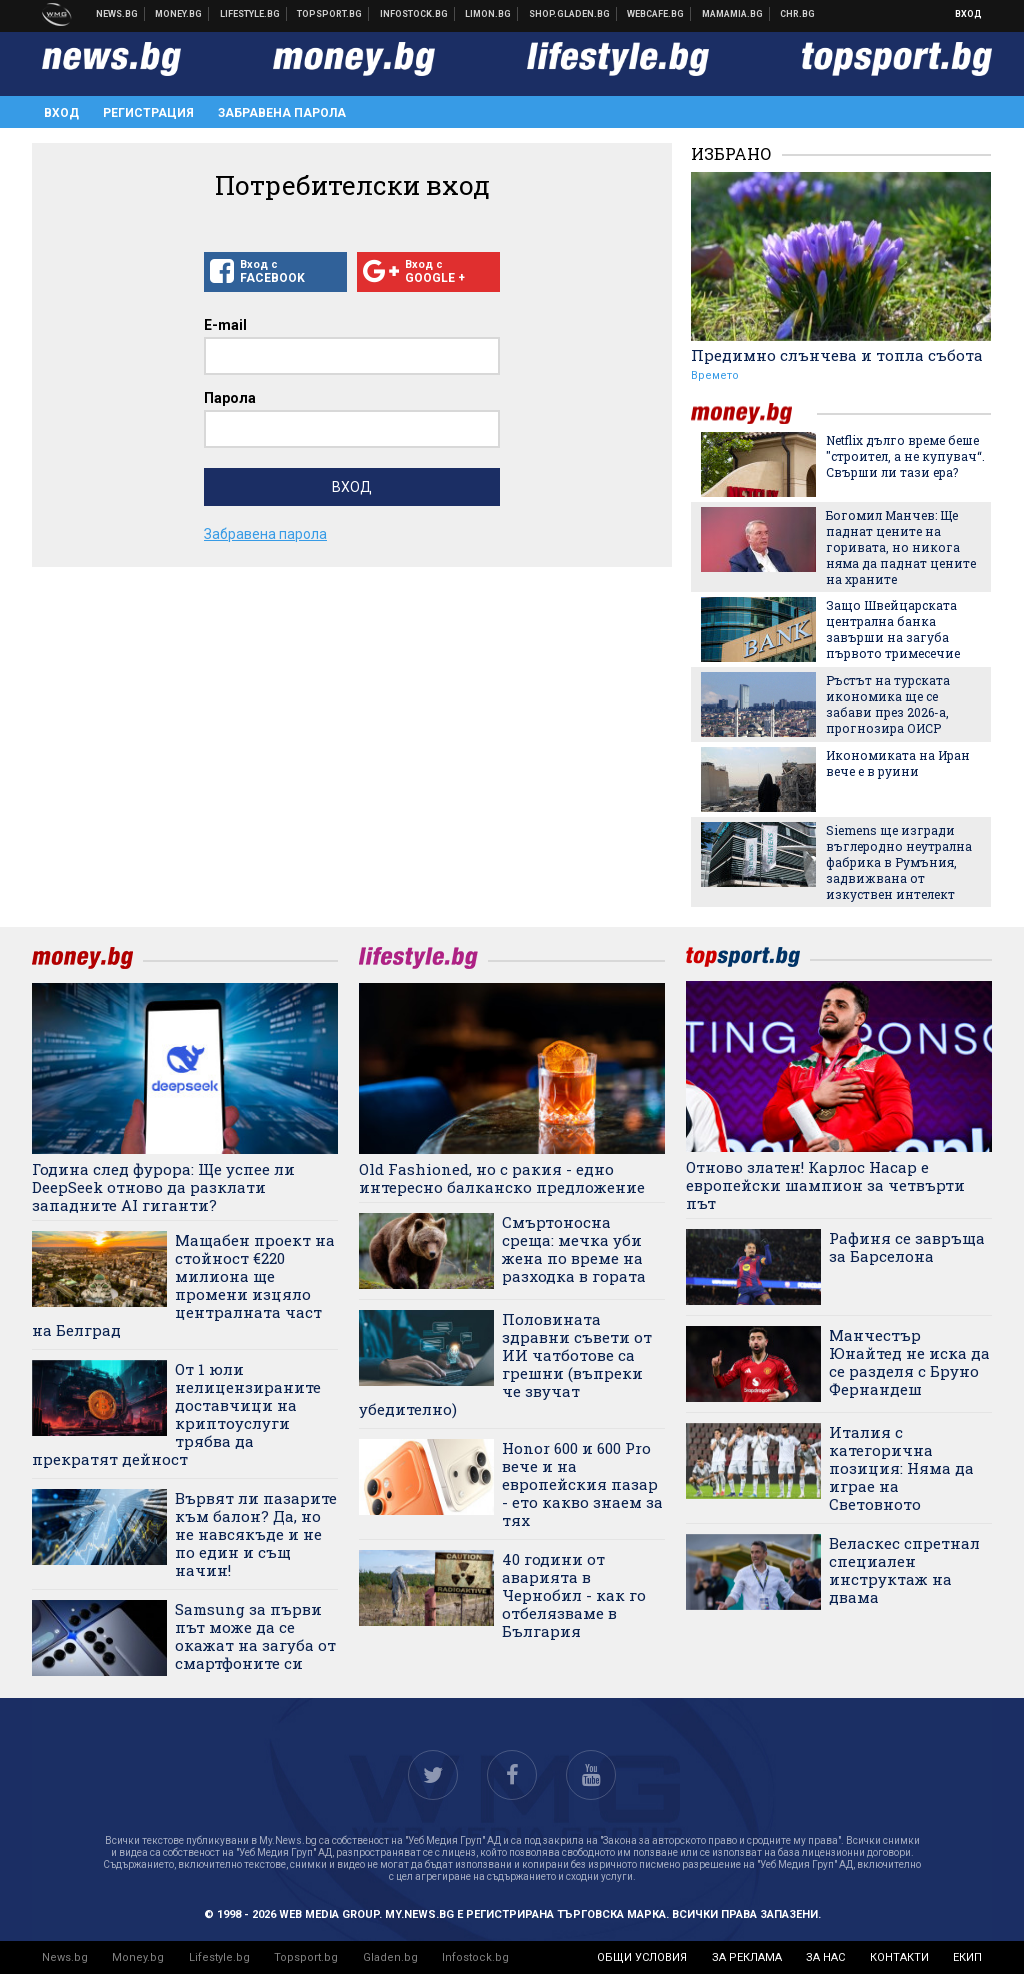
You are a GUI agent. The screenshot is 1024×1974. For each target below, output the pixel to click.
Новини (117, 14)
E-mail (225, 325)
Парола (230, 398)
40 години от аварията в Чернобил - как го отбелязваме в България (574, 1595)
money (754, 413)
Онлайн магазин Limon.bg (488, 14)
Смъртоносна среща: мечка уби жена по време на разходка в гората (574, 1249)
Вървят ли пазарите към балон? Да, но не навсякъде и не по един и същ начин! (256, 1534)
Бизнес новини (179, 14)
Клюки (250, 14)
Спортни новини (330, 14)
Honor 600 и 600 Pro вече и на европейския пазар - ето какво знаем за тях (582, 1484)
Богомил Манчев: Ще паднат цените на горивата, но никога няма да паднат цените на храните (901, 547)
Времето (715, 375)
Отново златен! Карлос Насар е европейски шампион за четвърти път (825, 1185)
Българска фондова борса (414, 14)
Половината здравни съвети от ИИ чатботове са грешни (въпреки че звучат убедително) (505, 1364)
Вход (968, 14)
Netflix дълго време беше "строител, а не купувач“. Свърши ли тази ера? (905, 456)
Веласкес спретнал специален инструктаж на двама (904, 1570)
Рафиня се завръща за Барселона (907, 1247)
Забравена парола (282, 113)
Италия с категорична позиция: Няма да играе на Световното (901, 1468)
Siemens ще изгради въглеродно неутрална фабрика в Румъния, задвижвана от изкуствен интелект (899, 862)
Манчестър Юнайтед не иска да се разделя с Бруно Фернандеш (909, 1362)
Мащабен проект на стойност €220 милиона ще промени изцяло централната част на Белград (183, 1285)
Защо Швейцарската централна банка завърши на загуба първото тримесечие (893, 629)
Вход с (275, 272)
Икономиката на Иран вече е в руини (898, 763)
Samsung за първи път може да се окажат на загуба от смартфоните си (255, 1636)
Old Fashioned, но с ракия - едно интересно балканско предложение (502, 1178)
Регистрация (148, 113)
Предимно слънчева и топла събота (837, 355)
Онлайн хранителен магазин (570, 14)
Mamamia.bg (733, 14)
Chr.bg (797, 14)
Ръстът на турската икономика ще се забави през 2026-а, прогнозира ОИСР (888, 704)
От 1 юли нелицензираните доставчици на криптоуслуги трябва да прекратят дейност (176, 1414)
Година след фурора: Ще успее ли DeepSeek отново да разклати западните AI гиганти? (163, 1187)
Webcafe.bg (656, 14)
